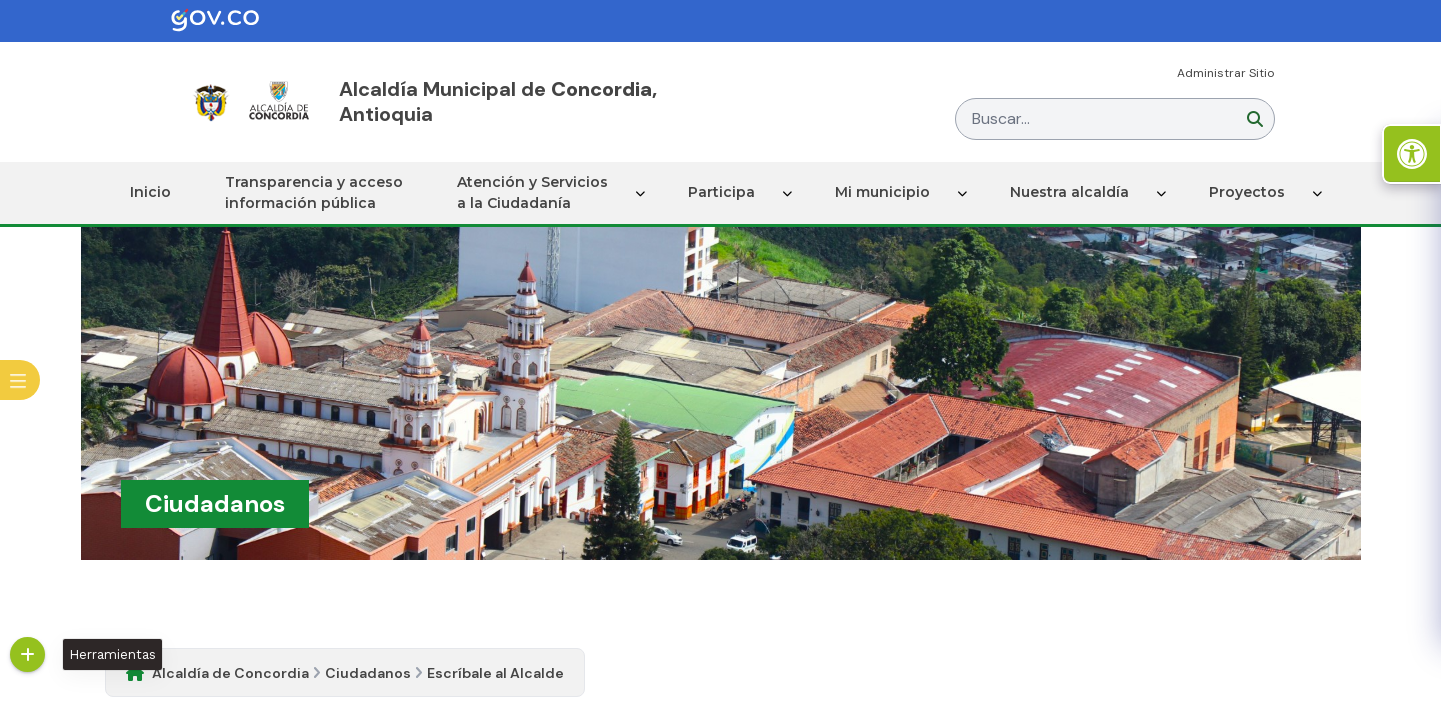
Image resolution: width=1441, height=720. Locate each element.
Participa (721, 192)
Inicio (150, 192)
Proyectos (1247, 192)
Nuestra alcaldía (1069, 192)
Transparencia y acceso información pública (314, 192)
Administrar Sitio (1226, 73)
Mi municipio (882, 192)
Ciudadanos (368, 673)
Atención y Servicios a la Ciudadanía (532, 192)
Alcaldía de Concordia (230, 673)
